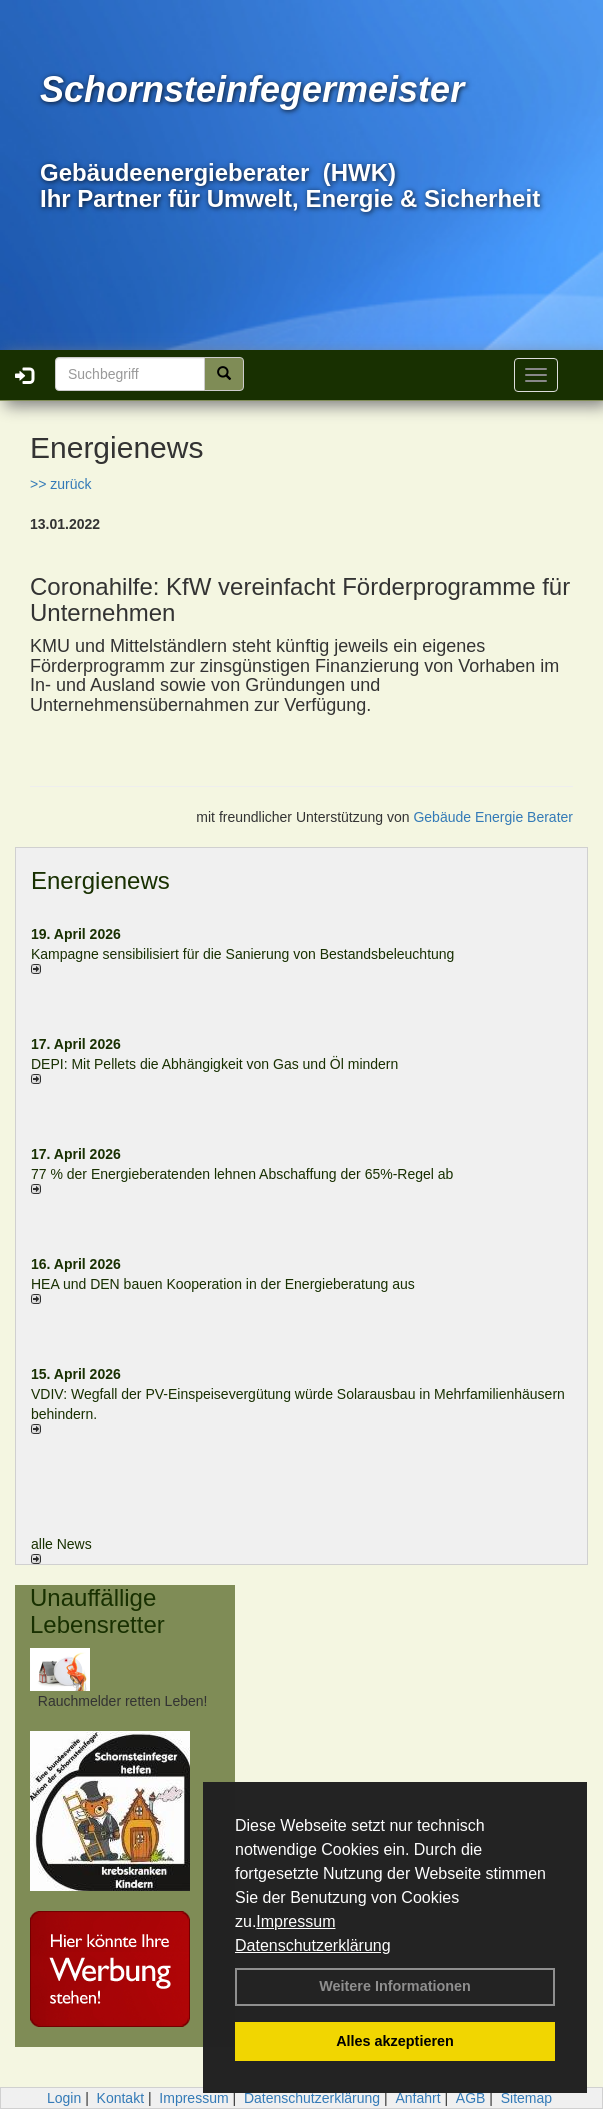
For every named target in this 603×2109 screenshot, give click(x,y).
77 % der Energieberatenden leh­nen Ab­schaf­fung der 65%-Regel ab (242, 1174)
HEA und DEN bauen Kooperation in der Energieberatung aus (223, 1284)
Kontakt (120, 2098)
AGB (471, 2098)
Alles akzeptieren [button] (395, 2041)
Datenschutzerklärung (313, 1945)
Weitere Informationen (395, 1986)
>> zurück (60, 484)
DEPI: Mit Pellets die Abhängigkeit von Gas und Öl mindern (224, 1064)
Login (64, 2098)
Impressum (295, 1921)
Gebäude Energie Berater (493, 817)
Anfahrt (417, 2098)
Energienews (100, 880)
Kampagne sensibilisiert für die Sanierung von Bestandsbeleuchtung (242, 954)
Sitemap (526, 2098)
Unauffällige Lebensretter (97, 1610)
